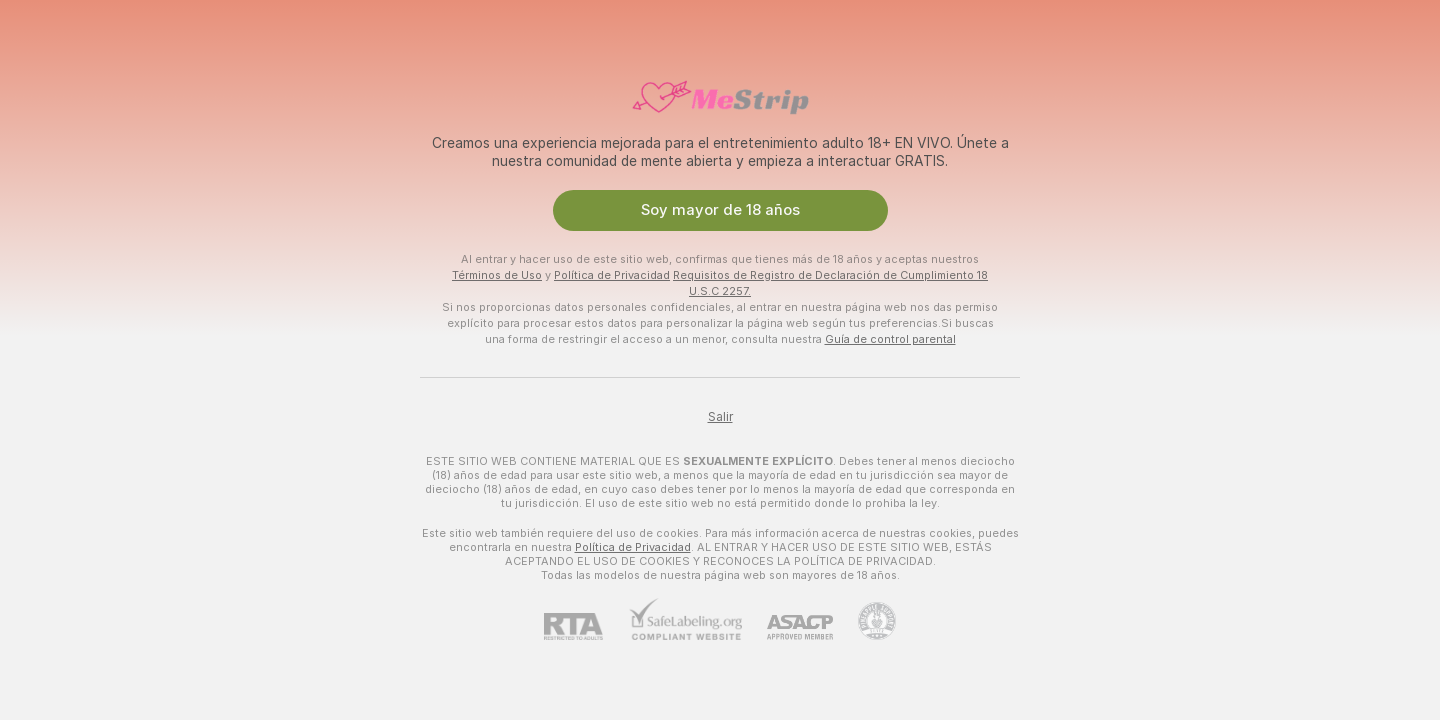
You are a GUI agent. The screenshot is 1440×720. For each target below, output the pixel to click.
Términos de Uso (497, 275)
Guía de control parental (890, 339)
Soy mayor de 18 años (720, 210)
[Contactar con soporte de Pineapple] (864, 621)
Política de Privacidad (612, 275)
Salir (720, 417)
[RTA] (586, 626)
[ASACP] (787, 627)
